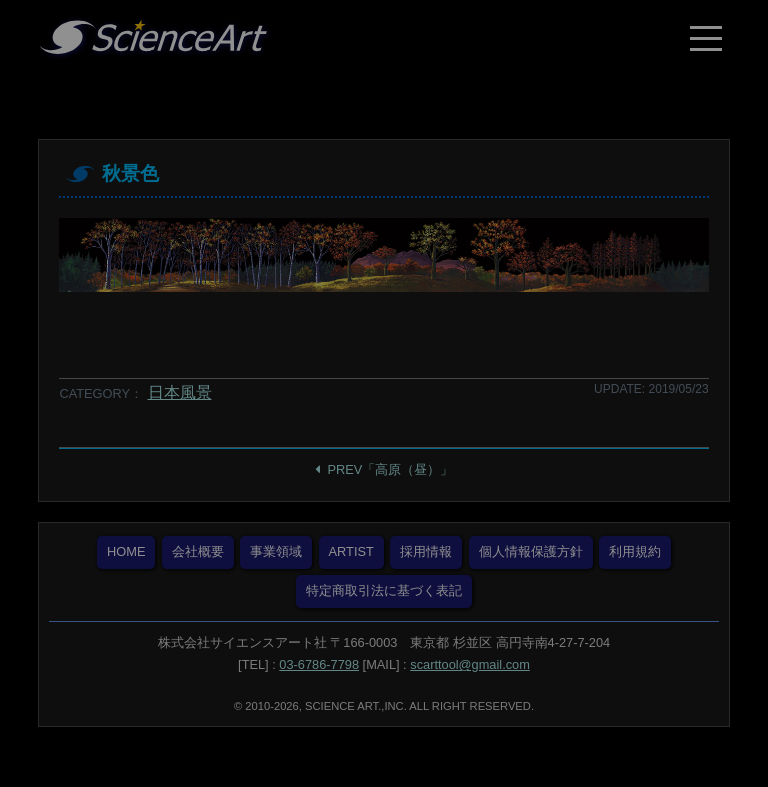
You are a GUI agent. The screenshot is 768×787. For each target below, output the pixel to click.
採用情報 (426, 551)
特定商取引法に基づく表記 (384, 590)
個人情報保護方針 (531, 551)
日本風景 (180, 392)
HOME (126, 551)
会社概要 (198, 551)
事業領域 (276, 551)
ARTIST (351, 551)
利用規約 (635, 551)
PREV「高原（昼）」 (391, 469)
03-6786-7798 (319, 664)
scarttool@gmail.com (470, 664)
